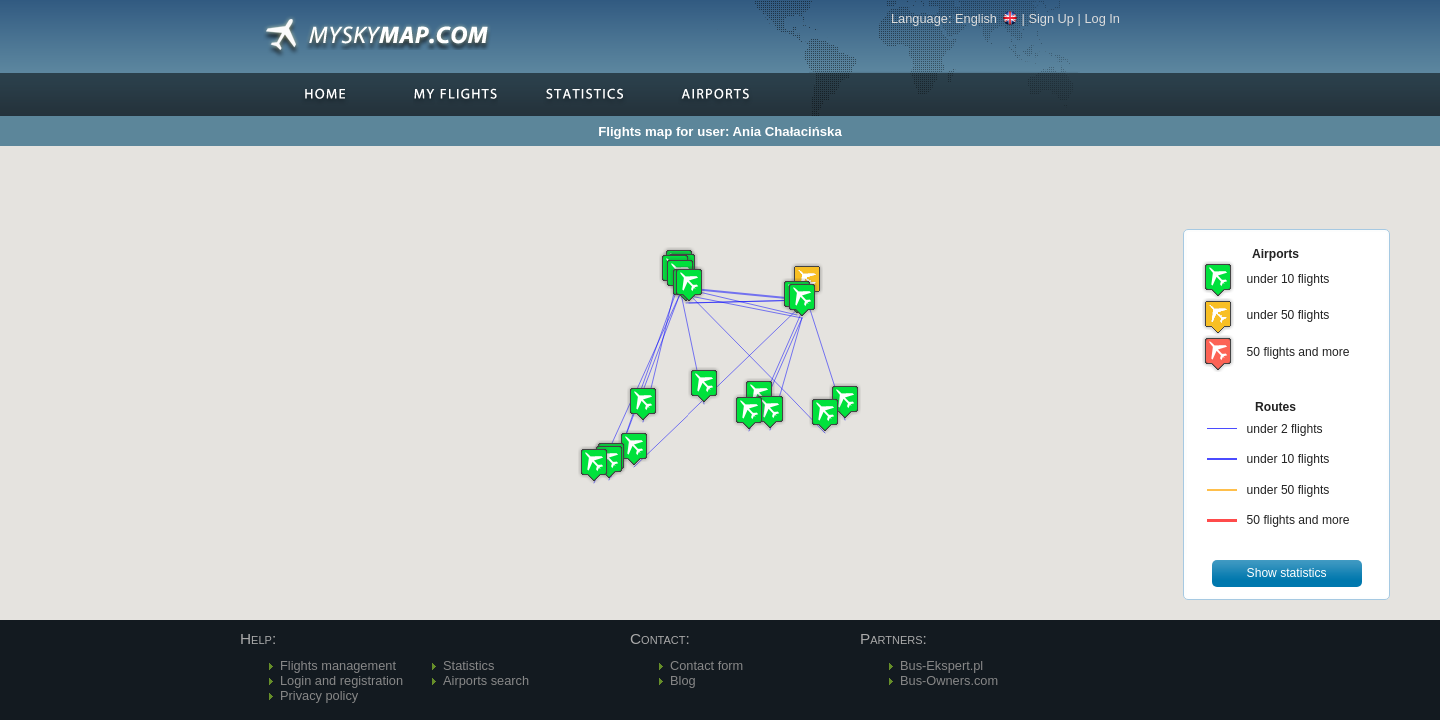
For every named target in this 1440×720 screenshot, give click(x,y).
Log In (1102, 18)
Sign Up (1051, 18)
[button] (802, 299)
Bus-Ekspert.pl (941, 665)
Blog (683, 680)
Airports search (486, 680)
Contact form (706, 665)
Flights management (338, 665)
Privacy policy (319, 695)
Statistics (468, 665)
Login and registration (341, 680)
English (986, 18)
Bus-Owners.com (949, 680)
